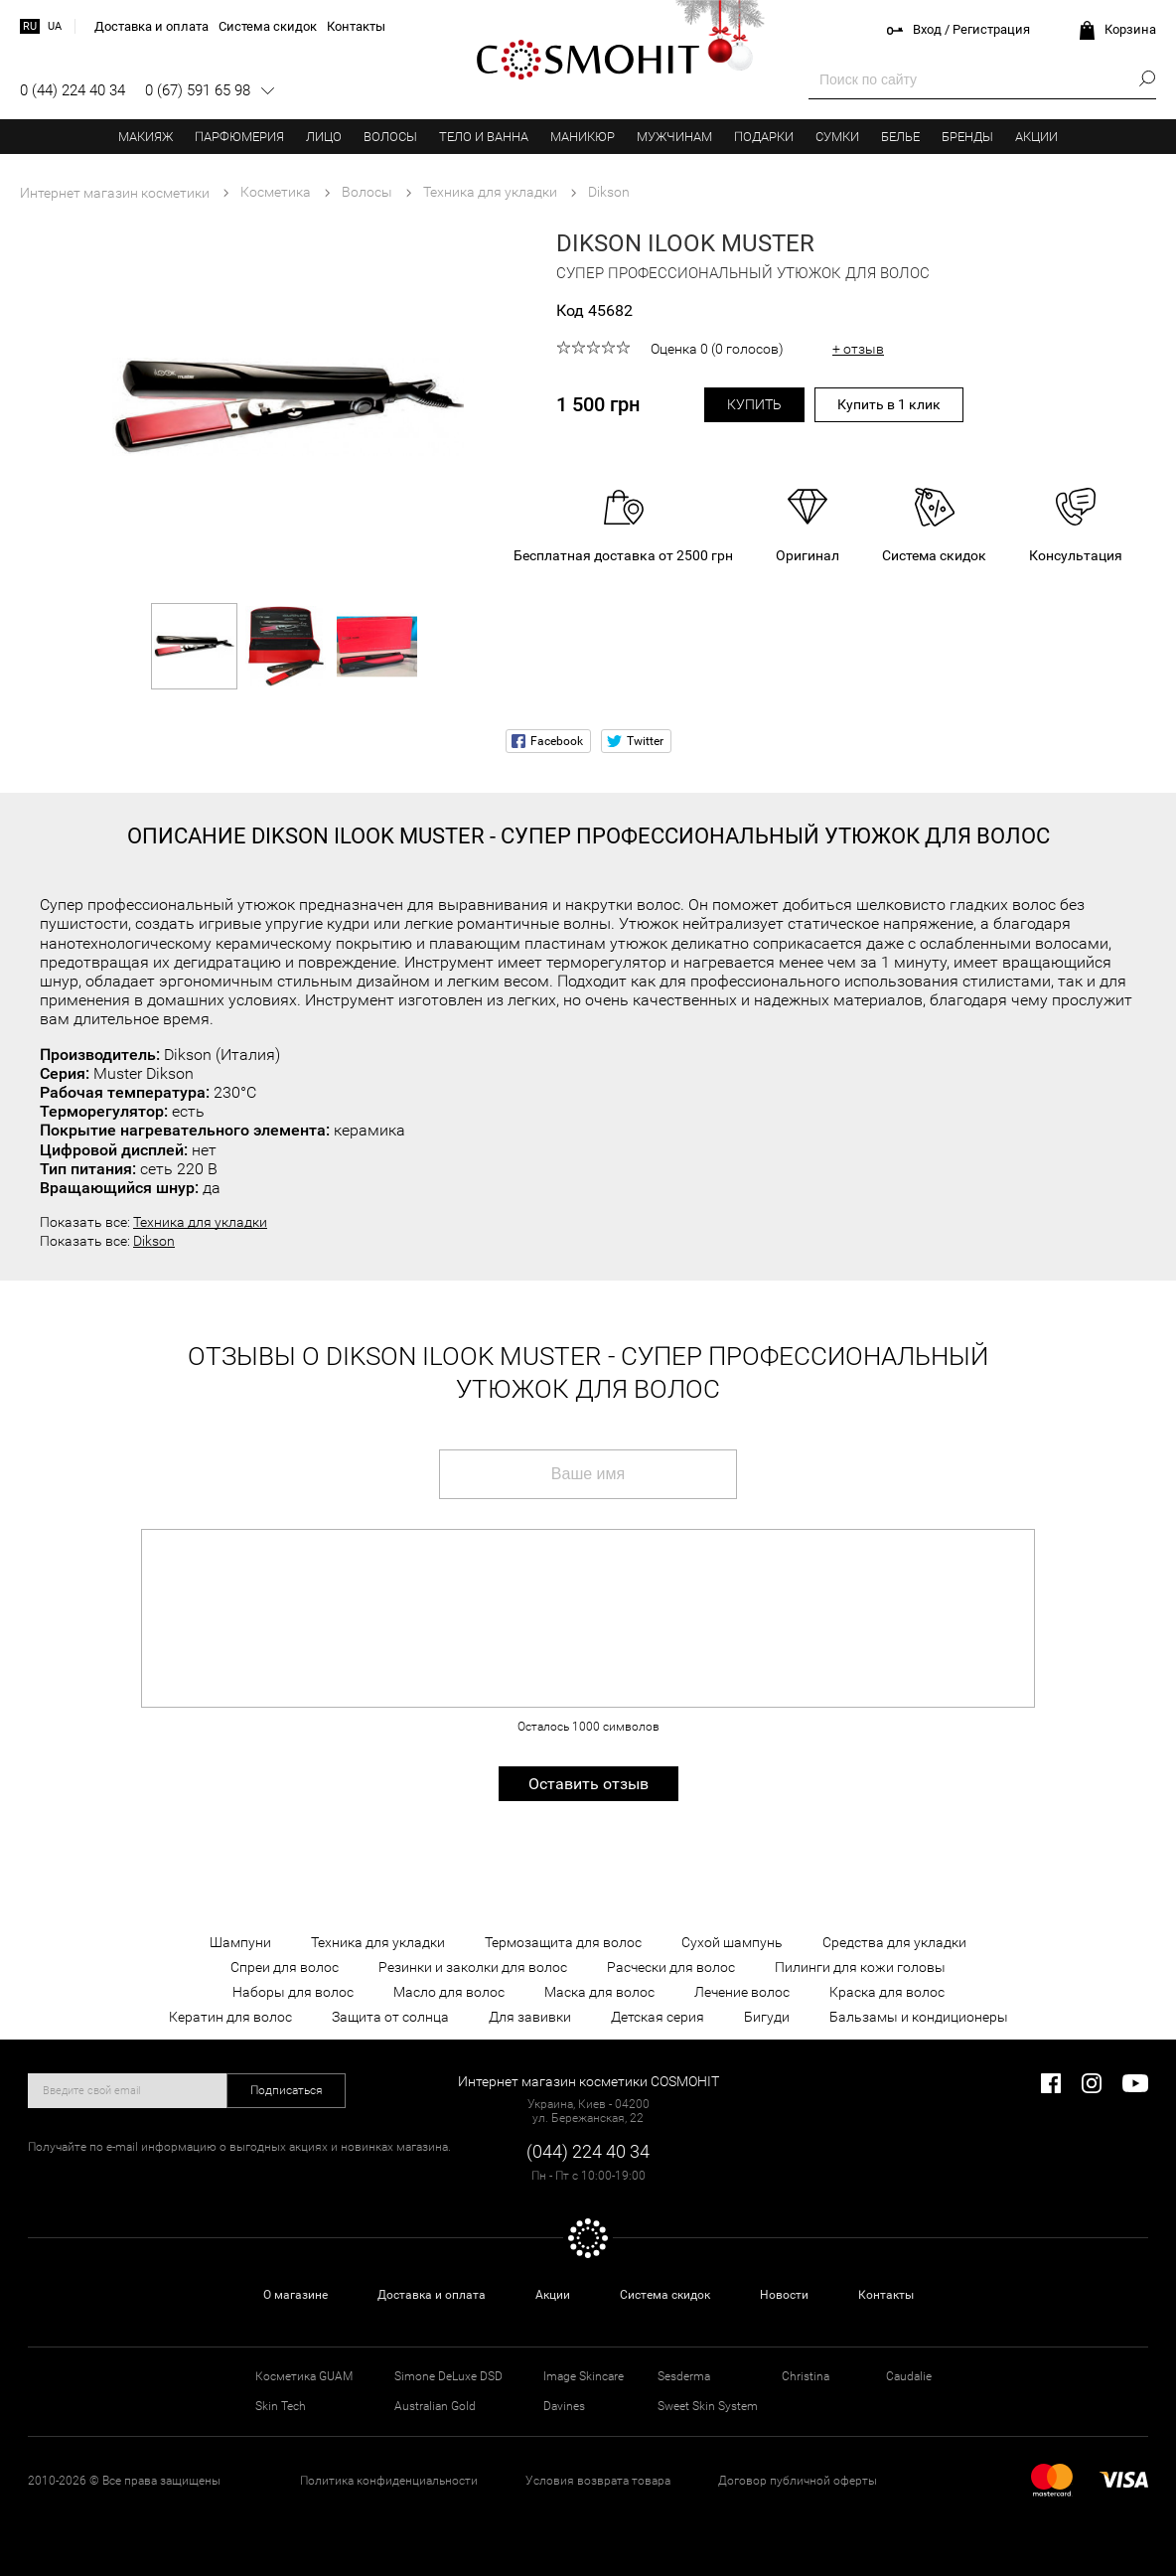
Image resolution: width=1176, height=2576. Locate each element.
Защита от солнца (390, 2017)
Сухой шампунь (732, 1942)
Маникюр (582, 136)
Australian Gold (435, 2406)
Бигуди (767, 2017)
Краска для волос (887, 1992)
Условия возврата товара (597, 2481)
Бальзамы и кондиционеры (918, 2017)
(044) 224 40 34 (588, 2151)
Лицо (324, 136)
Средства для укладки (894, 1942)
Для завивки (530, 2017)
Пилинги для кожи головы (860, 1967)
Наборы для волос (293, 1992)
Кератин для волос (230, 2017)
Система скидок (665, 2295)
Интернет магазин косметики (115, 193)
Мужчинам (674, 136)
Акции (1036, 136)
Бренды (967, 136)
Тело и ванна (483, 136)
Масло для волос (449, 1992)
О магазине (295, 2295)
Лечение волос (742, 1992)
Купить (754, 404)
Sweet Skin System (708, 2406)
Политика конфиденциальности (389, 2481)
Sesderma (684, 2376)
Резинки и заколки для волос (472, 1967)
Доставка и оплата (431, 2295)
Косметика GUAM (304, 2376)
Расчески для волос (671, 1967)
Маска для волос (599, 1992)
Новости (784, 2295)
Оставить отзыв (588, 1783)
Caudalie (909, 2376)
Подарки (764, 136)
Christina (805, 2376)
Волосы (390, 136)
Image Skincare (583, 2376)
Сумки (837, 136)
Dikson (154, 1241)
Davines (564, 2406)
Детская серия (657, 2017)
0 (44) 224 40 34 (72, 90)
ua (55, 26)
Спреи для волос (284, 1967)
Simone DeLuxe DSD (448, 2376)
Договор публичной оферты (797, 2481)
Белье (900, 136)
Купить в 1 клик (889, 404)
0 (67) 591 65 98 (197, 90)
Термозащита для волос (563, 1942)
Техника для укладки (200, 1222)
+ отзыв (858, 349)
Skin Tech (280, 2406)
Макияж (145, 136)
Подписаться (286, 2090)
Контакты (886, 2295)
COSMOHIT (588, 59)
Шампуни (240, 1942)
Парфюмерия (239, 136)
